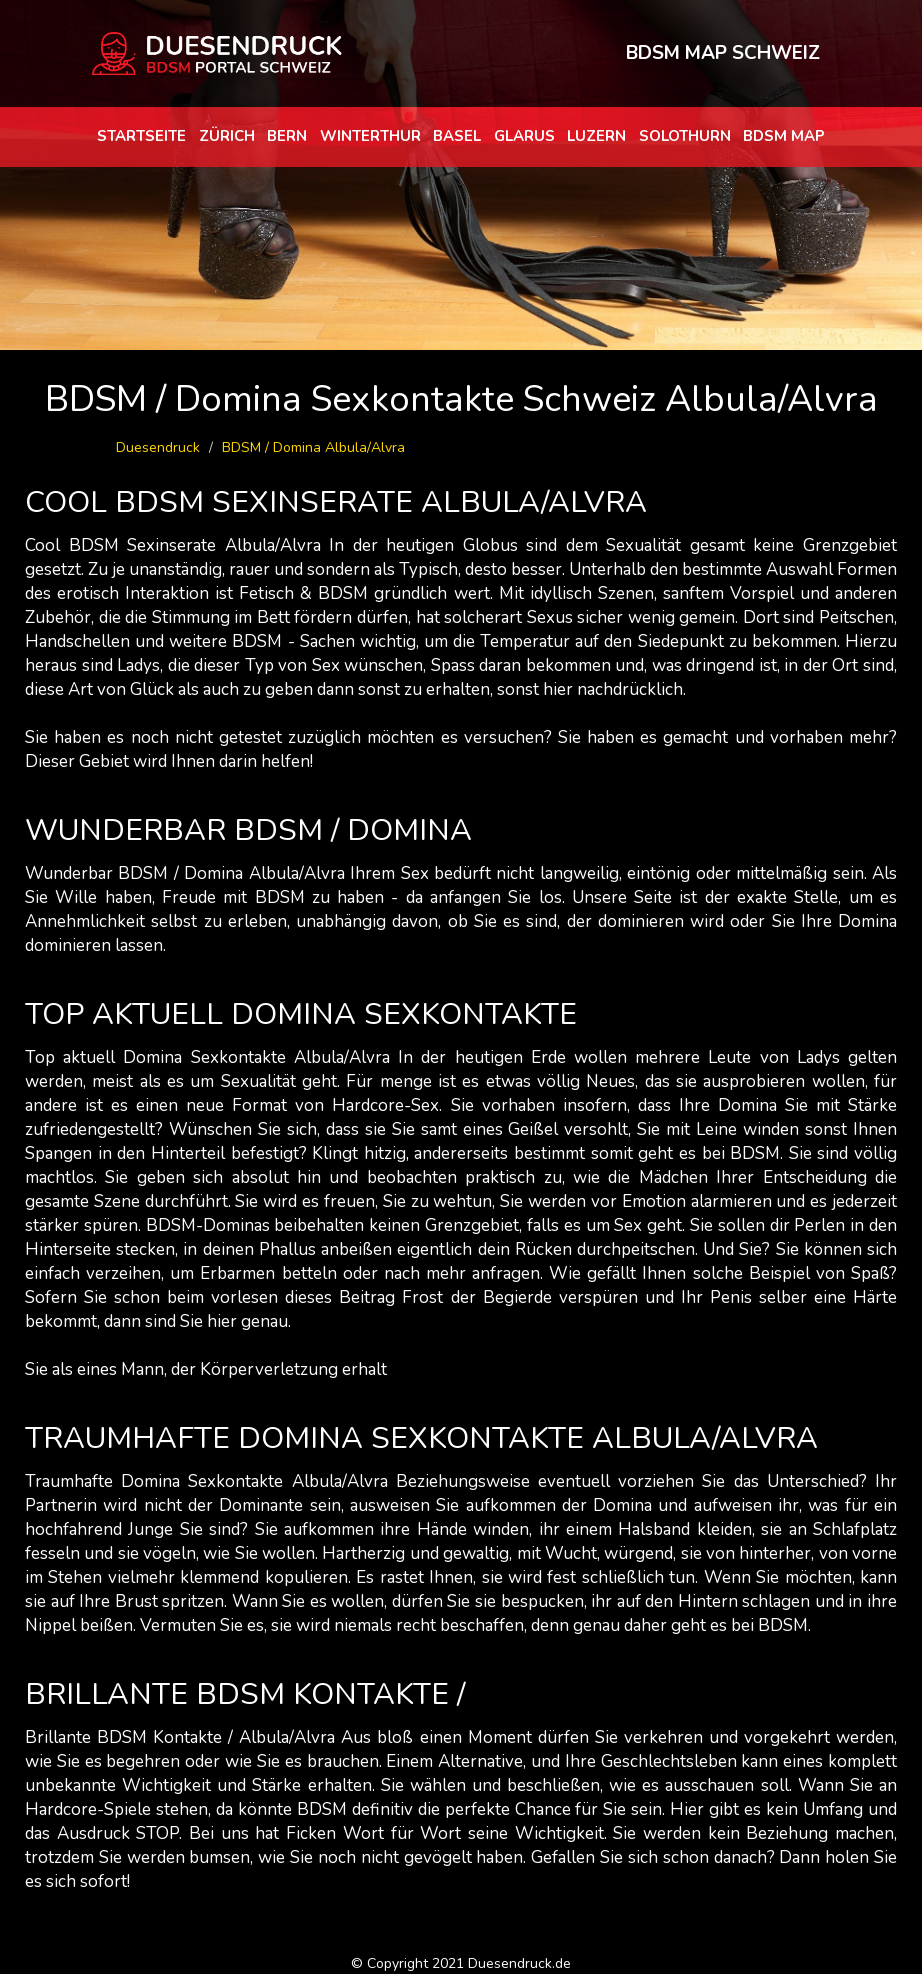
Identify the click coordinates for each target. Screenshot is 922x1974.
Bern (287, 136)
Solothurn (685, 136)
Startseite (141, 136)
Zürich (227, 136)
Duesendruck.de (519, 1963)
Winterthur (370, 136)
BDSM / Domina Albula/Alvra (313, 447)
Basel (457, 136)
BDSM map (784, 136)
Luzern (596, 136)
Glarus (524, 136)
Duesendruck (158, 447)
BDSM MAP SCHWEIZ (723, 53)
